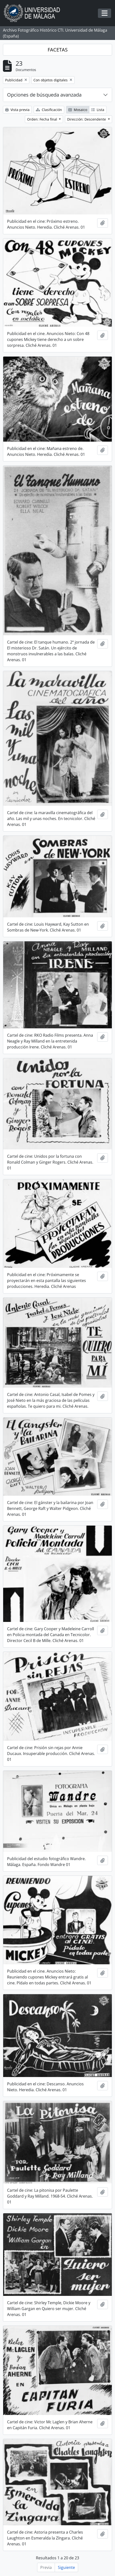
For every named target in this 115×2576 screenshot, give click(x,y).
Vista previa (17, 109)
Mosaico (77, 109)
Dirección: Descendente (87, 119)
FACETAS (58, 49)
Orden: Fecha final (42, 119)
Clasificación (49, 109)
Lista (97, 109)
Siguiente (66, 2567)
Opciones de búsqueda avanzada (44, 94)
